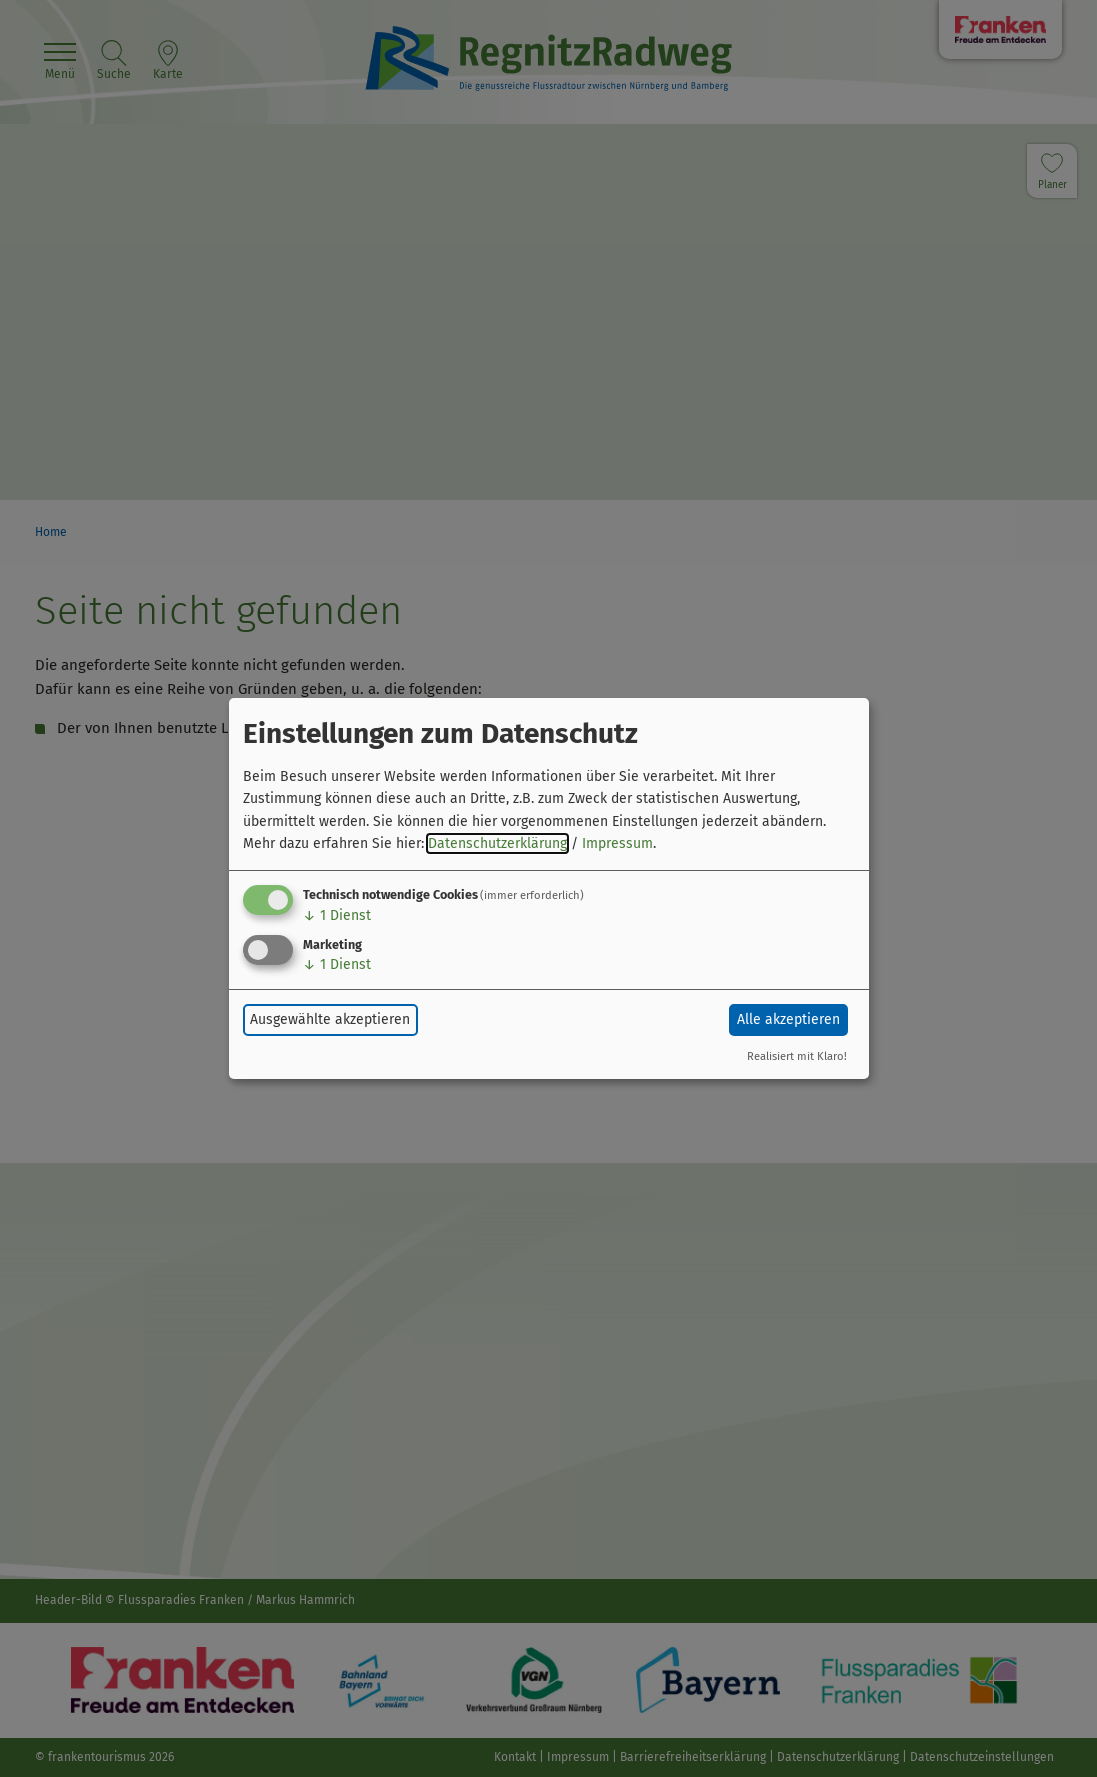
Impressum (617, 843)
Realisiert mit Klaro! (797, 1056)
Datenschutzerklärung (497, 843)
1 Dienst (337, 915)
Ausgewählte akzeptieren (330, 1019)
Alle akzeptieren (788, 1019)
